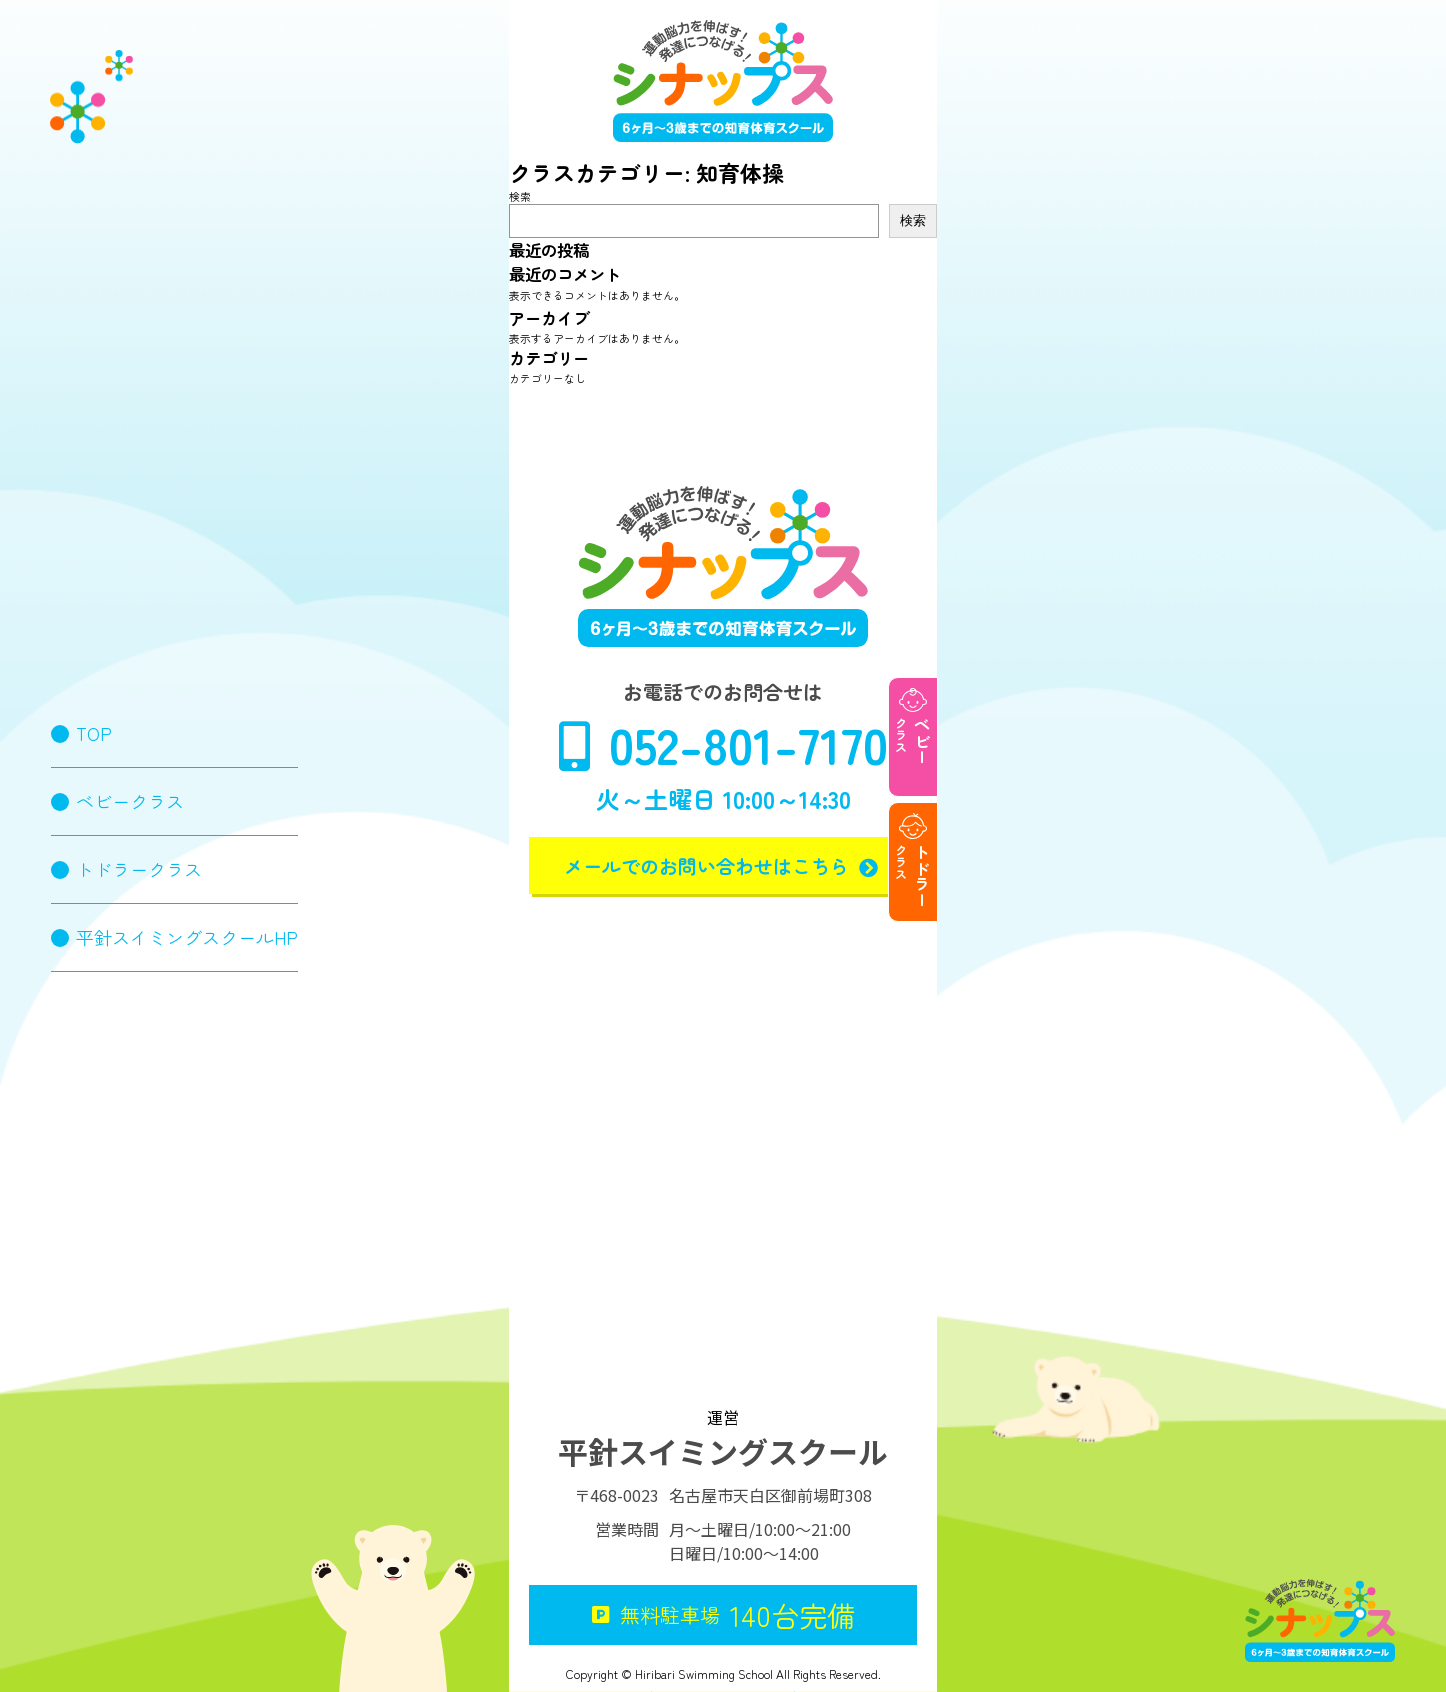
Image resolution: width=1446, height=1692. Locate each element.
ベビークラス (130, 801)
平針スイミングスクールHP (187, 937)
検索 (520, 196)
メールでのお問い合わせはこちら (723, 865)
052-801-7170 (723, 743)
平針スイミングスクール (723, 1451)
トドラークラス (139, 869)
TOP (94, 733)
